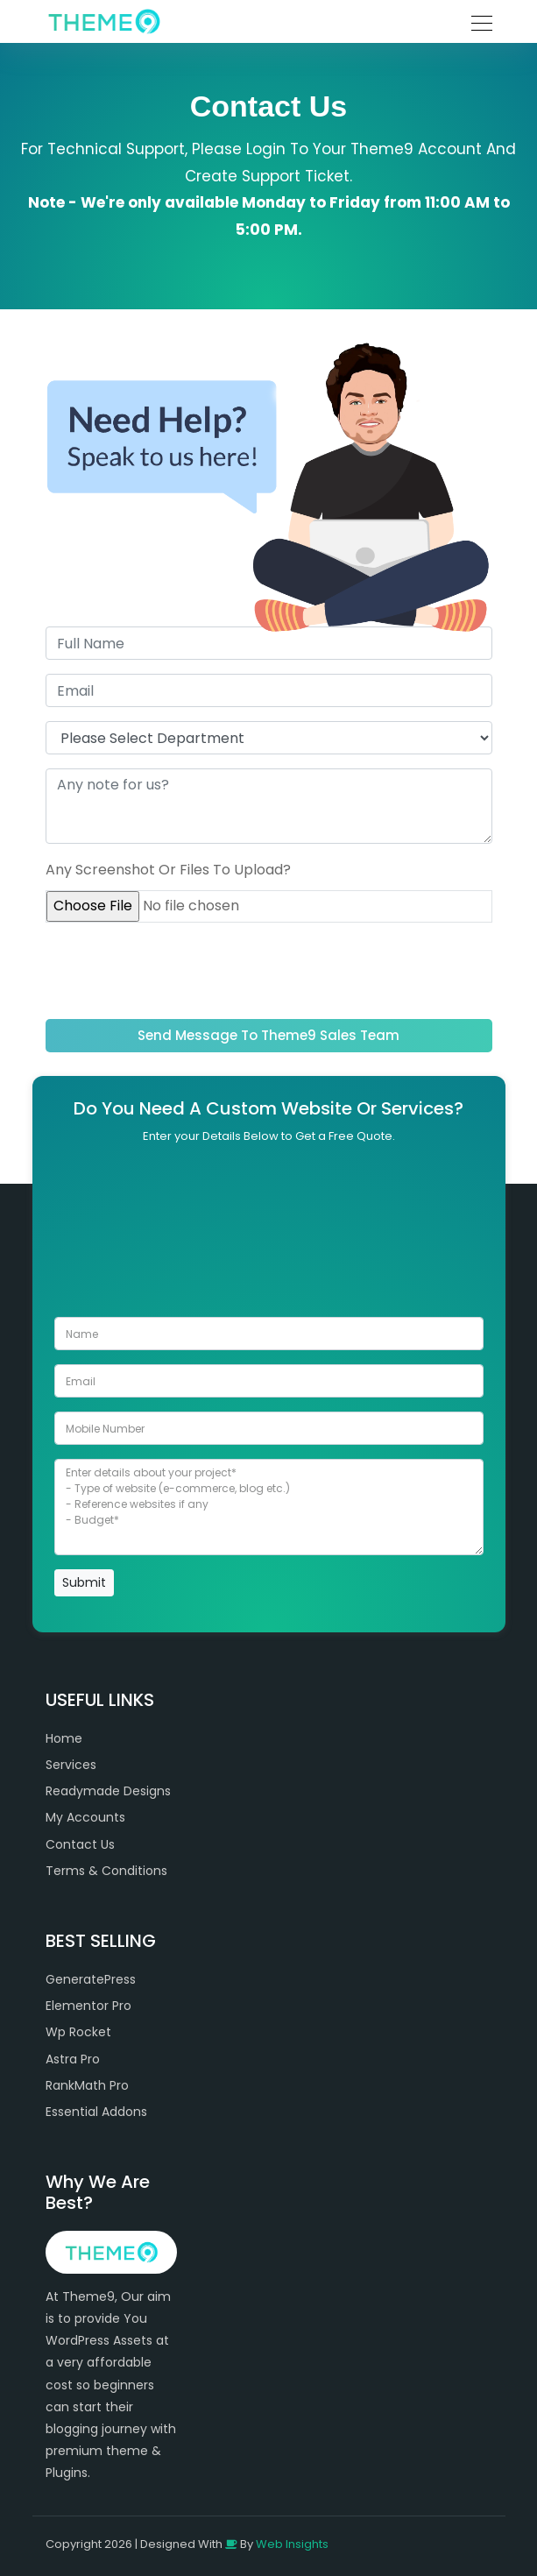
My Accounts (85, 1817)
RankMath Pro (87, 2085)
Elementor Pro (88, 2005)
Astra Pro (73, 2059)
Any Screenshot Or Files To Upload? (168, 870)
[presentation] (179, 971)
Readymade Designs (108, 1791)
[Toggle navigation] (476, 21)
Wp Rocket (78, 2032)
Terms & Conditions (106, 1870)
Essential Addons (96, 2111)
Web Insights (292, 2544)
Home (64, 1738)
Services (71, 1764)
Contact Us (80, 1844)
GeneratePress (91, 1979)
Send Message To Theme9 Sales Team (268, 1035)
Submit (84, 1582)
